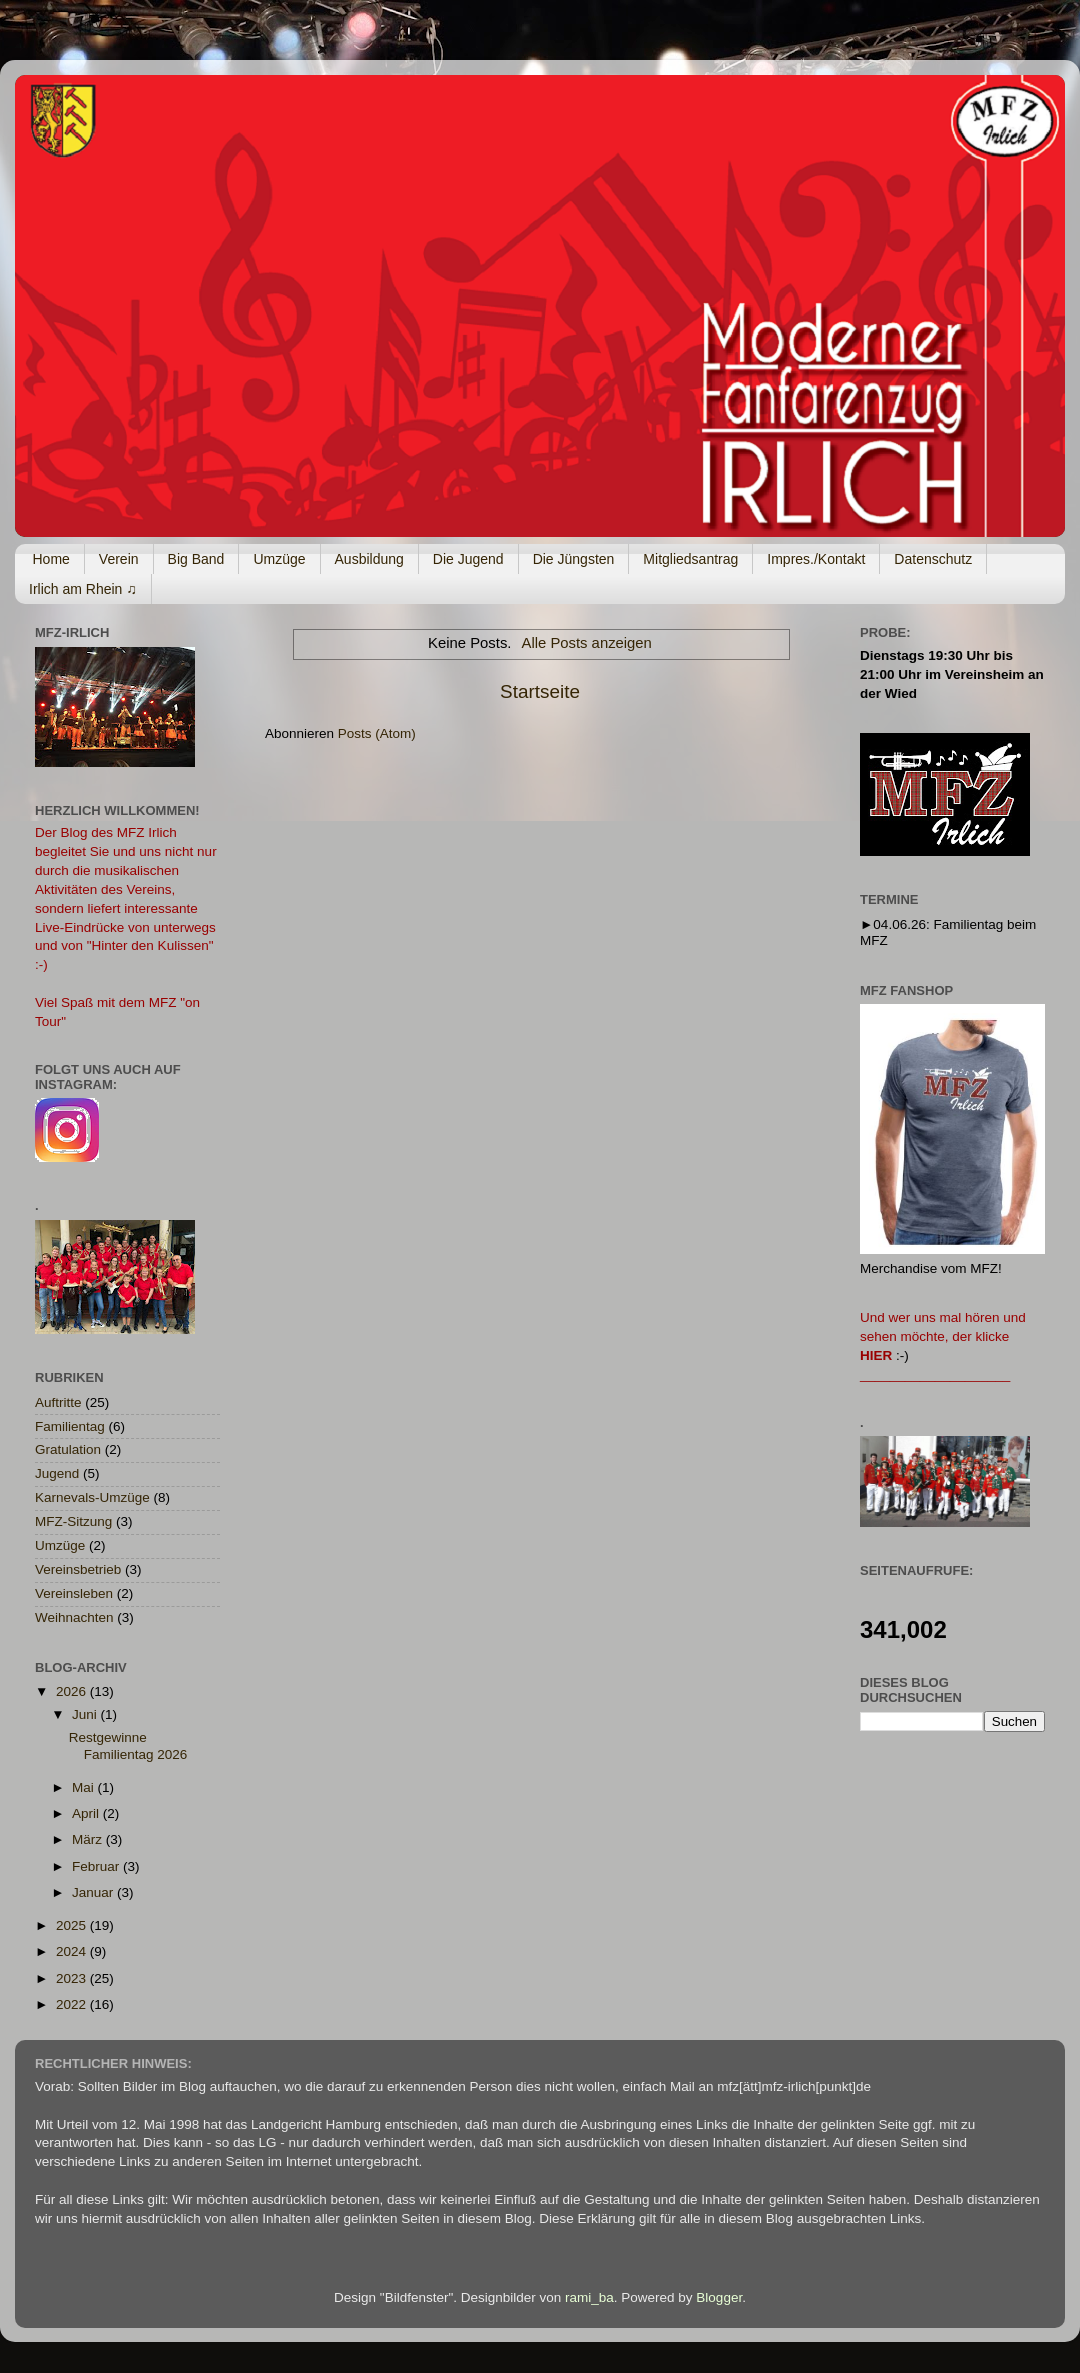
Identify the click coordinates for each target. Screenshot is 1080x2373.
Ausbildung (369, 559)
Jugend (57, 1473)
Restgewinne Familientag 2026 (128, 1745)
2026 (73, 1691)
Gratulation (68, 1449)
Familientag (70, 1426)
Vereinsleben (74, 1593)
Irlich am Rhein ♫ (83, 589)
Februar (97, 1866)
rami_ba (589, 2297)
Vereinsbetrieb (78, 1569)
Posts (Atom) (377, 733)
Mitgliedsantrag (690, 559)
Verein (119, 559)
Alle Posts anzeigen (587, 643)
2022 (73, 2004)
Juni (86, 1714)
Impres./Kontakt (816, 559)
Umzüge (279, 559)
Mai (85, 1787)
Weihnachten (74, 1617)
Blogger (719, 2297)
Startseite (540, 691)
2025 (73, 1925)
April (87, 1813)
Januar (94, 1892)
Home (51, 559)
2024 (73, 1951)
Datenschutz (933, 559)
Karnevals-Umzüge (92, 1497)
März (89, 1839)
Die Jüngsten (574, 559)
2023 (73, 1978)
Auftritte (58, 1402)
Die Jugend (468, 559)
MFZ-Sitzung (73, 1521)
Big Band (196, 559)
